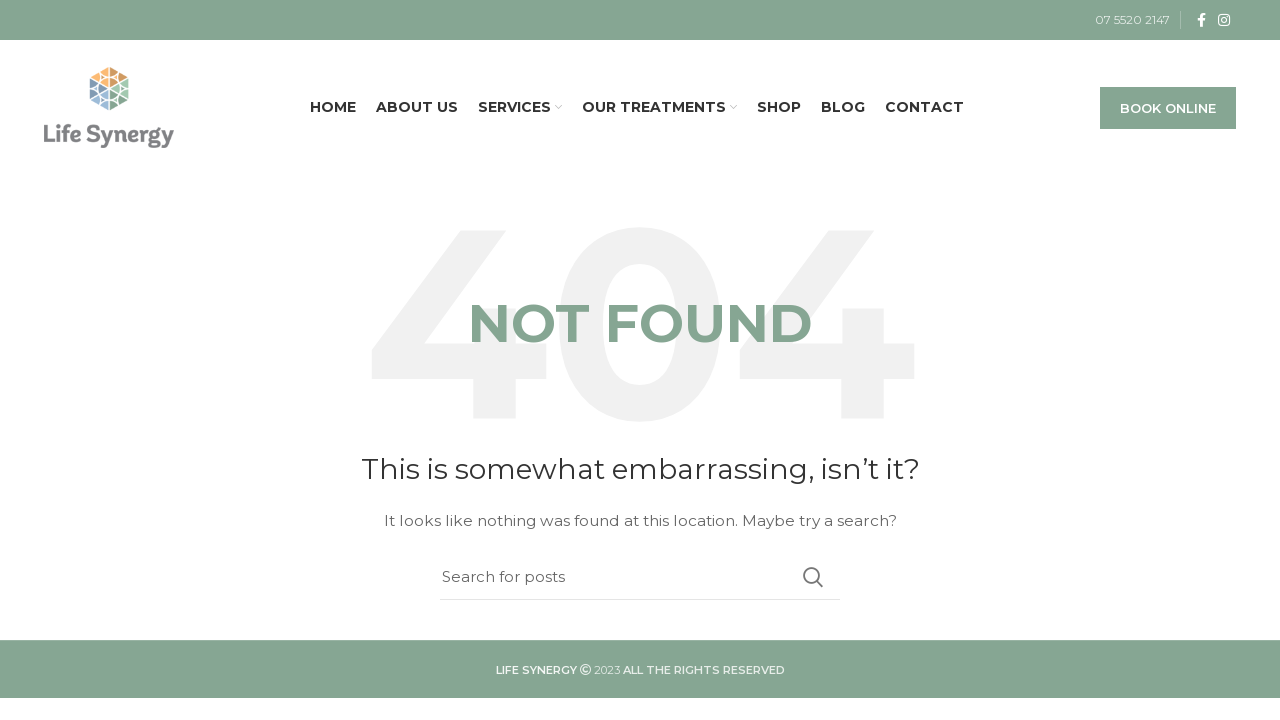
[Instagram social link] (1224, 20)
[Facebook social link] (1201, 20)
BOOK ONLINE (1168, 108)
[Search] (640, 577)
